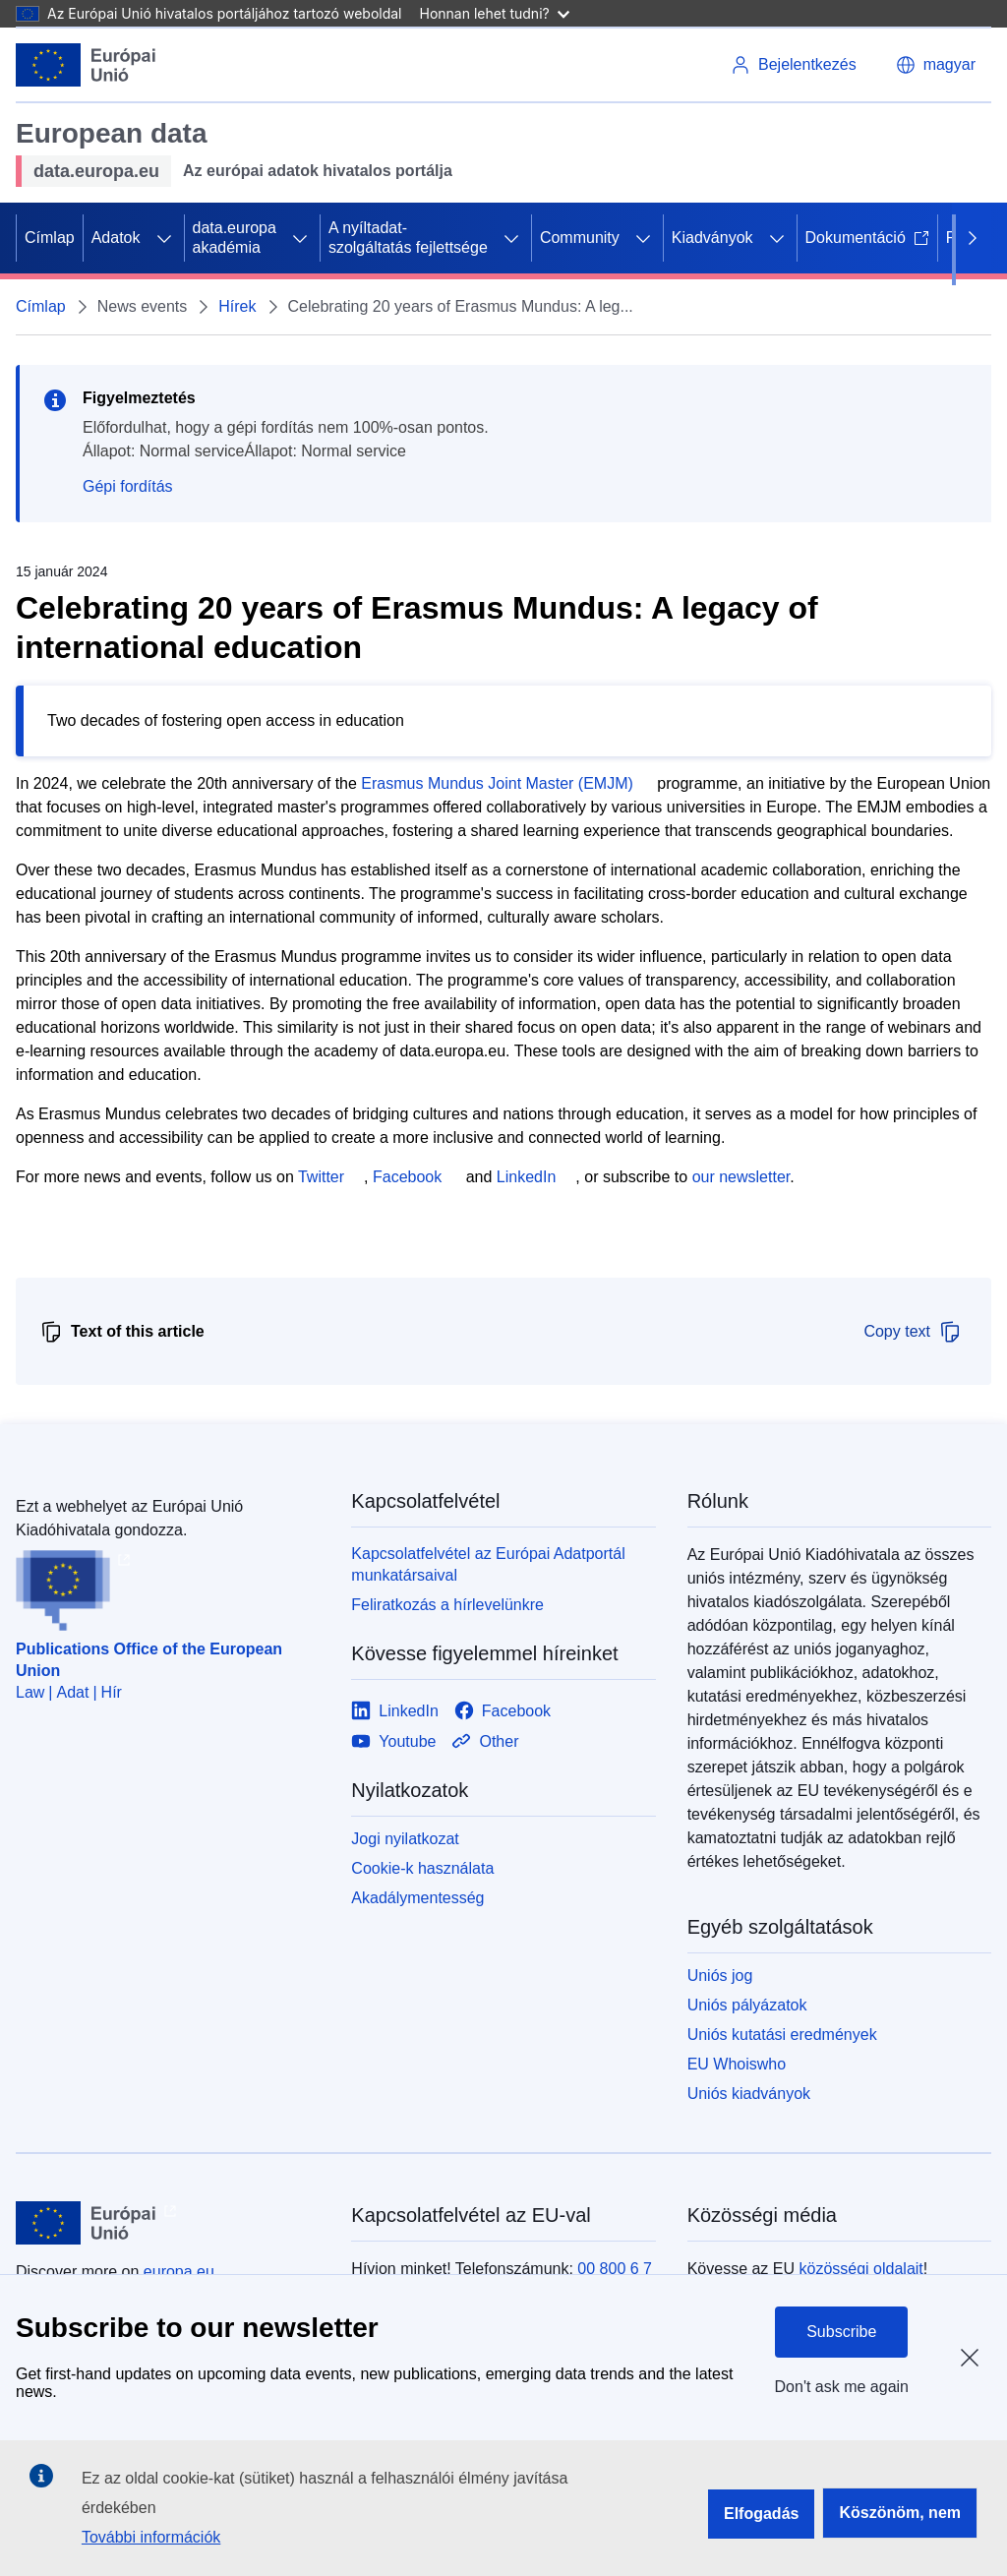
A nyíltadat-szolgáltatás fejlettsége (408, 237)
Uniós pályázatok (747, 2005)
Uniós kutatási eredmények (782, 2034)
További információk (151, 2537)
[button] (935, 65)
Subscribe (841, 2331)
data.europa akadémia (234, 237)
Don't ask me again (842, 2386)
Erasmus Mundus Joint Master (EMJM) (497, 783)
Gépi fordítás (128, 486)
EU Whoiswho (736, 2064)
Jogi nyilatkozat (404, 1838)
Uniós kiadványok (748, 2093)
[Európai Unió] (86, 65)
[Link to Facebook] (502, 1711)
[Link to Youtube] (393, 1741)
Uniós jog (720, 1975)
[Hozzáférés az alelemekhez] (164, 238)
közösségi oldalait (860, 2268)
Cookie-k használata (422, 1868)
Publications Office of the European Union (149, 1660)
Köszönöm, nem (900, 2512)
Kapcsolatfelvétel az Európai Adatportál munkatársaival (487, 1564)
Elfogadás (761, 2513)
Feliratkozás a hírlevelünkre (447, 1604)
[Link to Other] (484, 1741)
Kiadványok (712, 237)
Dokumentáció (867, 237)
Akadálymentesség (417, 1897)
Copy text (912, 1332)
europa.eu (179, 2271)
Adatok (116, 237)
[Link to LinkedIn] (395, 1711)
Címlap (50, 237)
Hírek (237, 306)
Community (580, 237)
